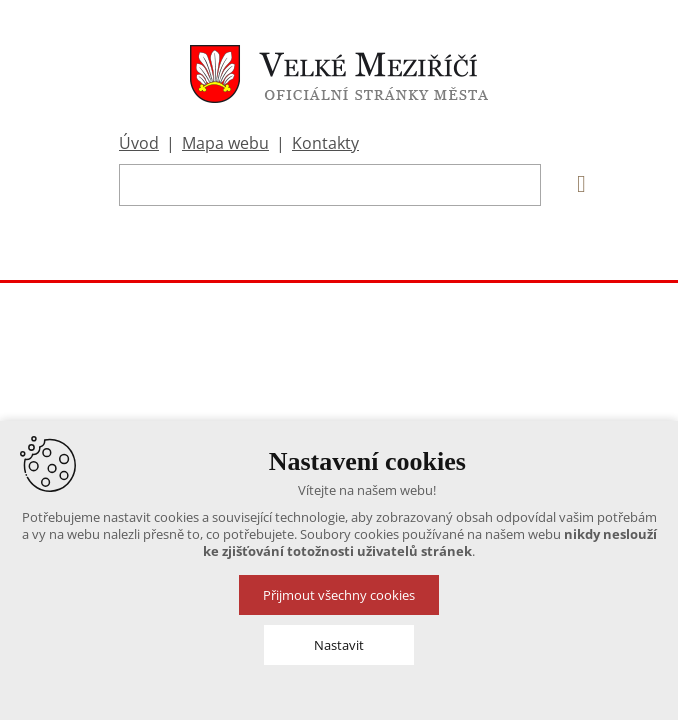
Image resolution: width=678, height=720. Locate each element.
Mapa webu (225, 143)
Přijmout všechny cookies (339, 595)
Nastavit (339, 645)
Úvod (139, 143)
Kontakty (325, 143)
